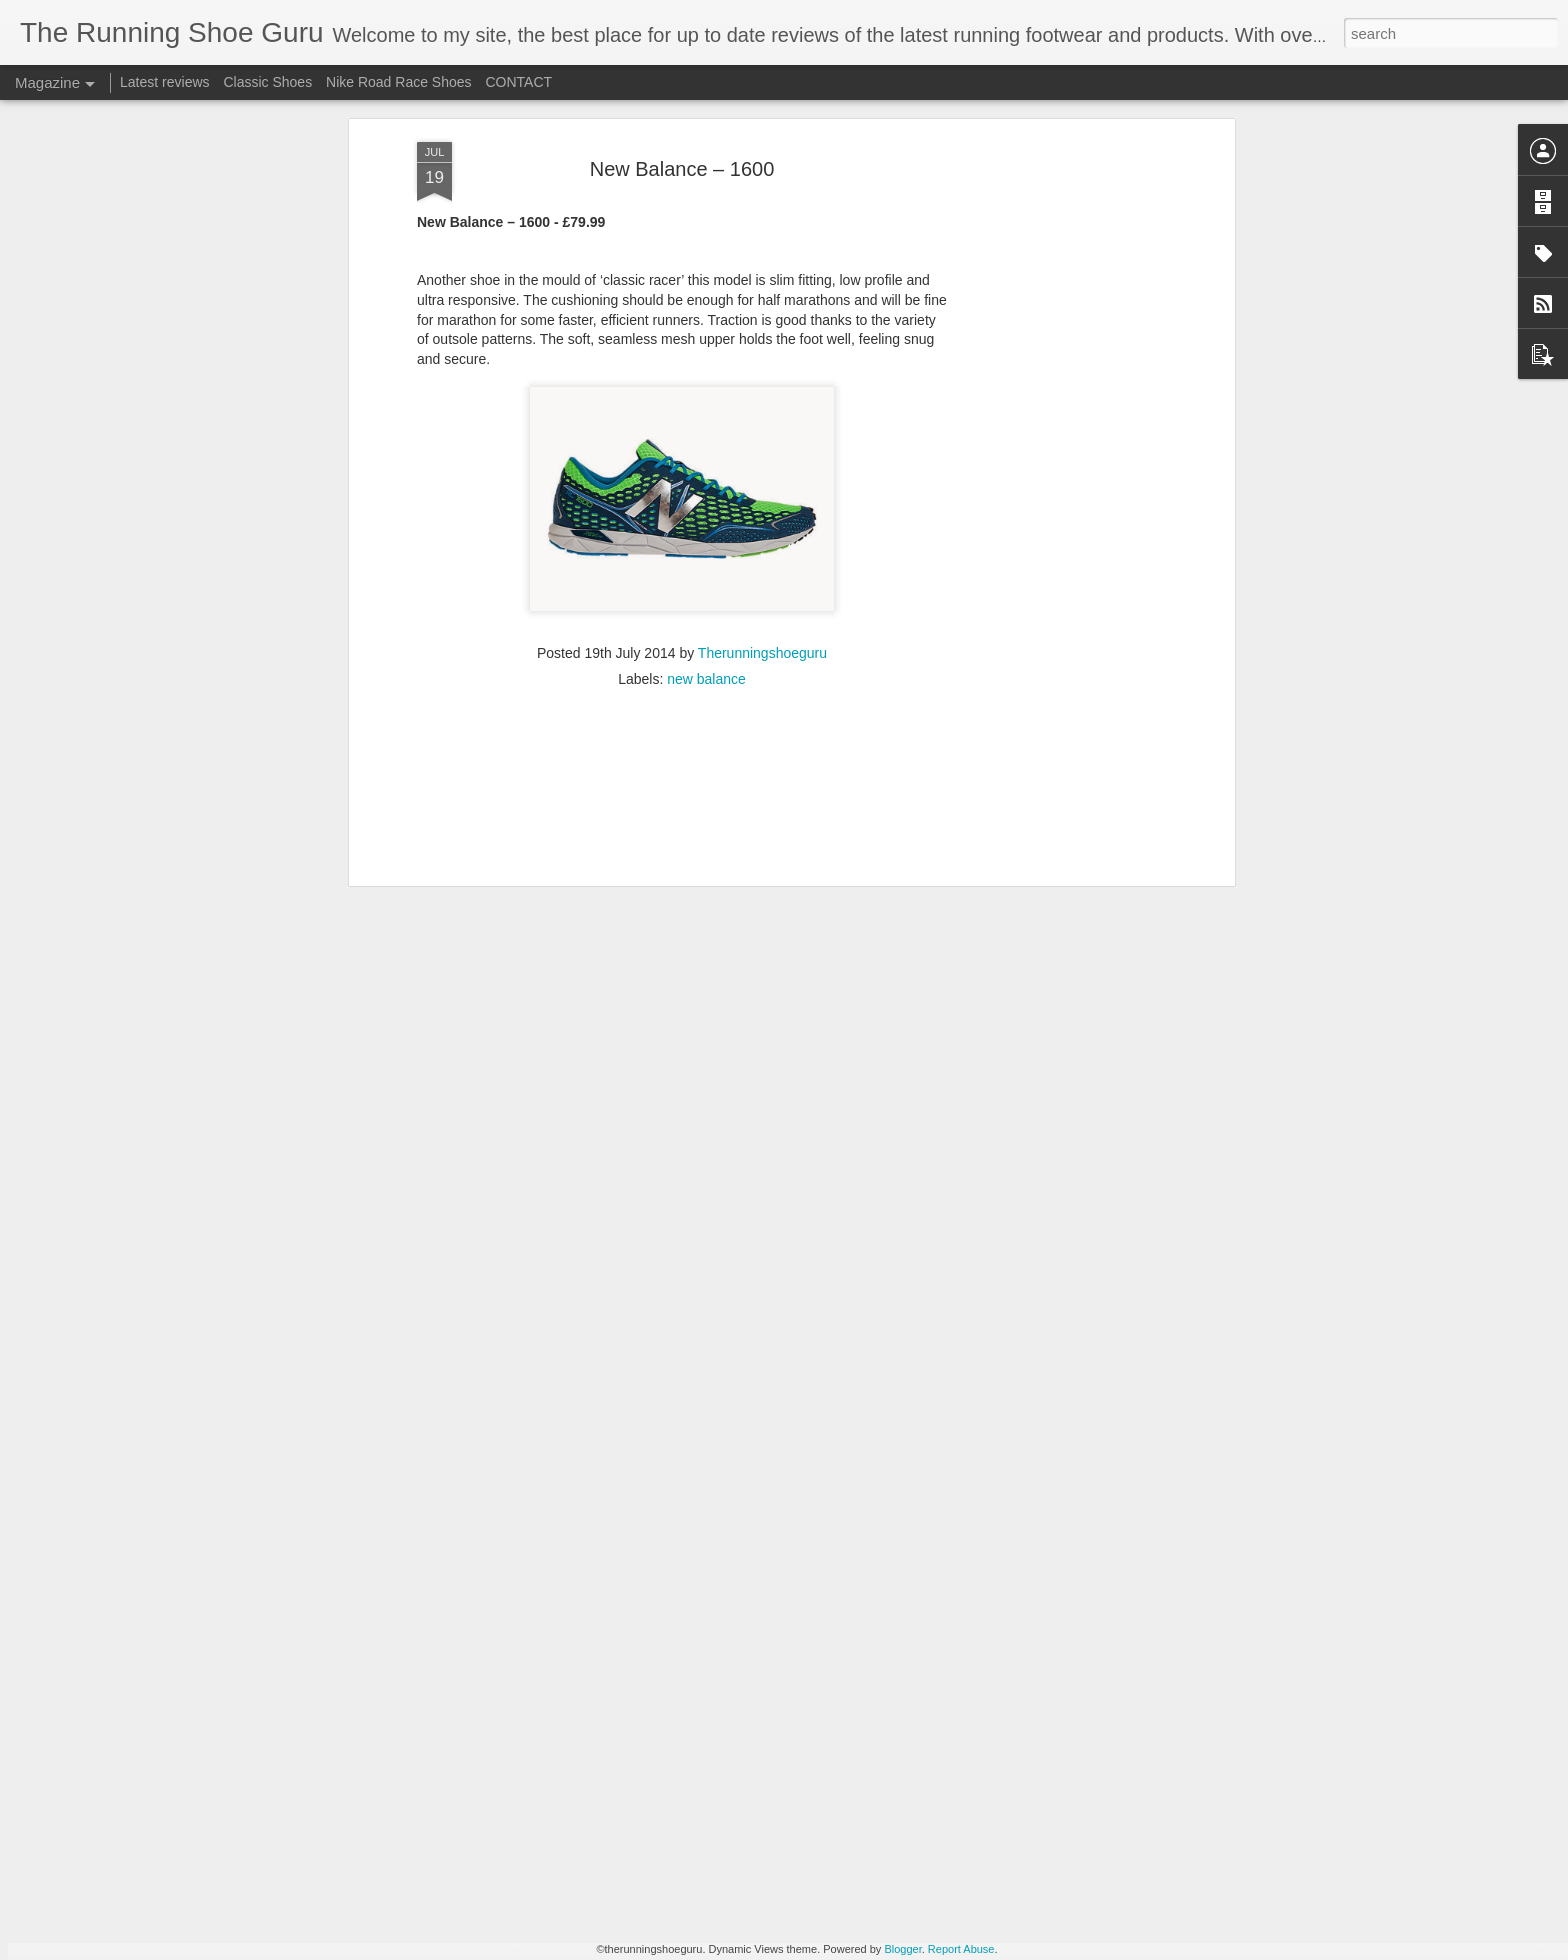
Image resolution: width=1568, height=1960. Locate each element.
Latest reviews (164, 82)
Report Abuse (961, 1949)
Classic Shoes (267, 82)
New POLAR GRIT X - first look (694, 1710)
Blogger (902, 1949)
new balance (706, 462)
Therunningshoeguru (762, 436)
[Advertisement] (682, 591)
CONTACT (518, 82)
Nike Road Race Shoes (399, 82)
